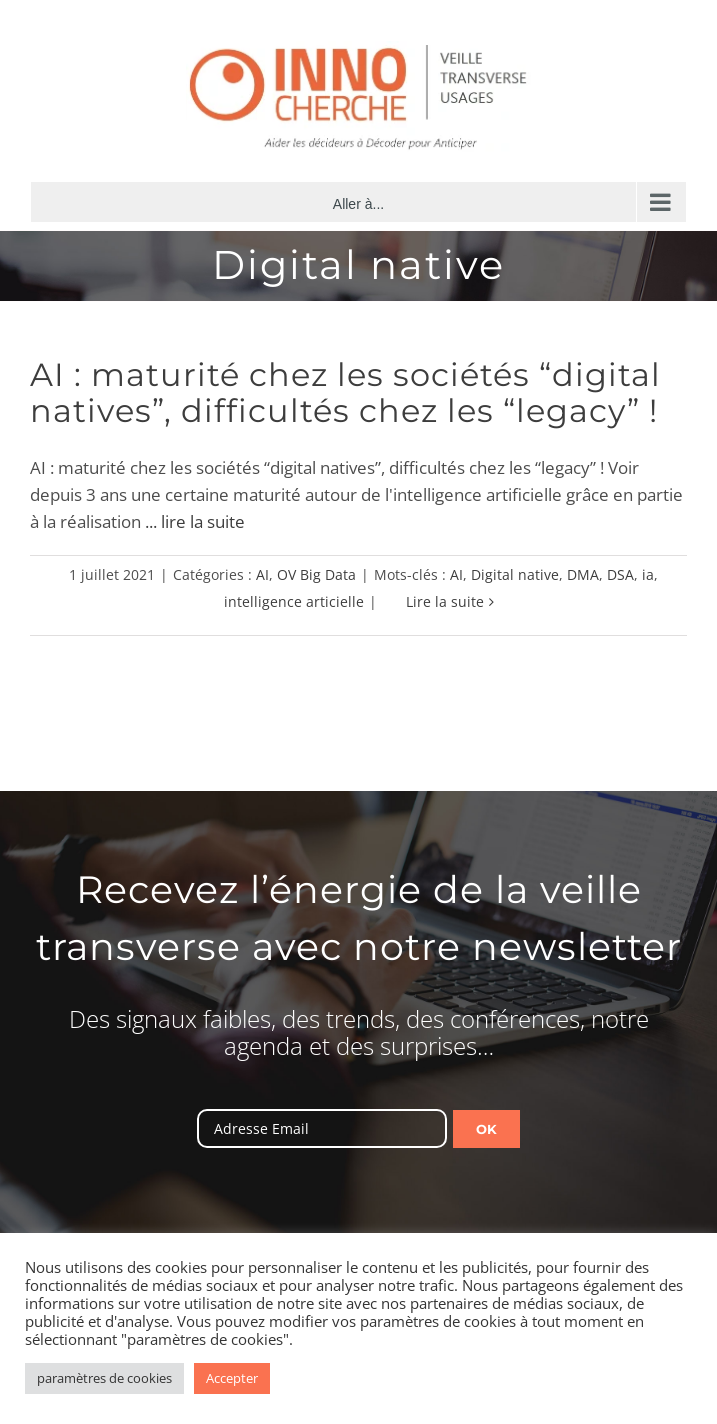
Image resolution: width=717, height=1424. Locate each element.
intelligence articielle (294, 601)
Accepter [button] (232, 1378)
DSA (620, 574)
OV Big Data (316, 574)
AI (262, 574)
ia (648, 574)
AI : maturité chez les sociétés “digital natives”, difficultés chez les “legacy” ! (345, 392)
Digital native (515, 574)
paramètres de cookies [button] (104, 1378)
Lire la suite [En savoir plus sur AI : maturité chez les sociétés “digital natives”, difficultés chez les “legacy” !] (445, 601)
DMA (583, 574)
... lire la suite (195, 521)
